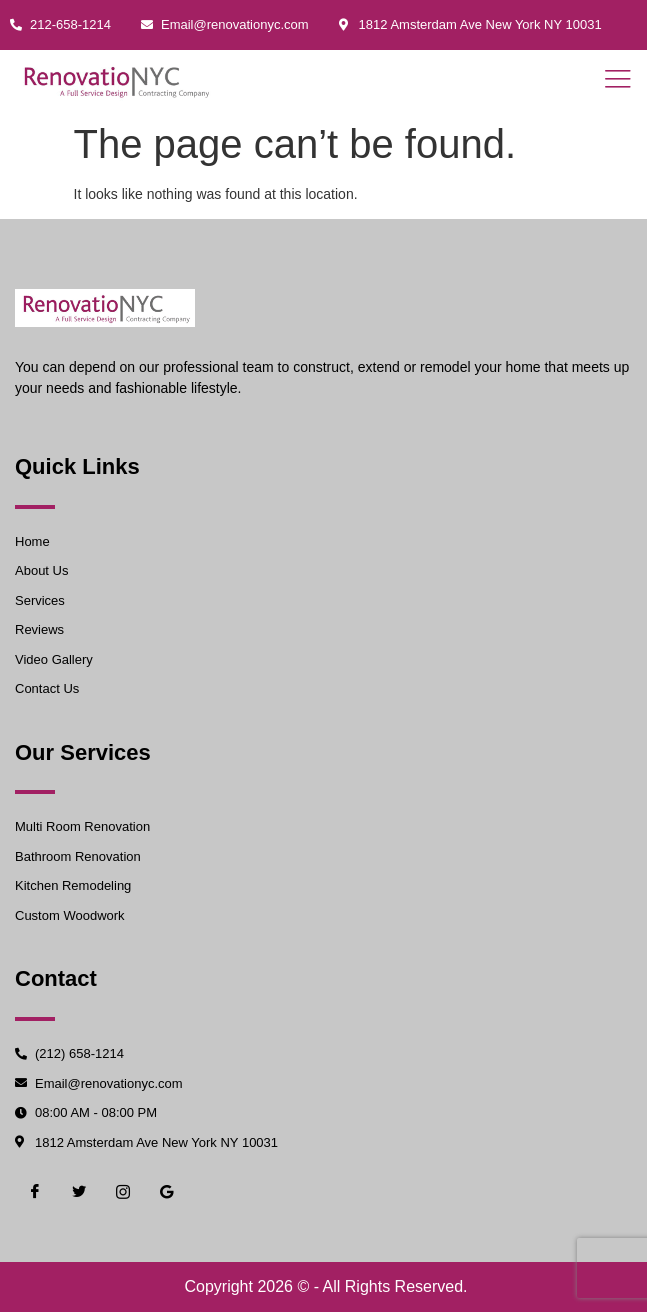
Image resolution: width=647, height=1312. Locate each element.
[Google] (167, 1192)
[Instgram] (123, 1192)
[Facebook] (35, 1192)
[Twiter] (79, 1192)
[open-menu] (612, 80)
